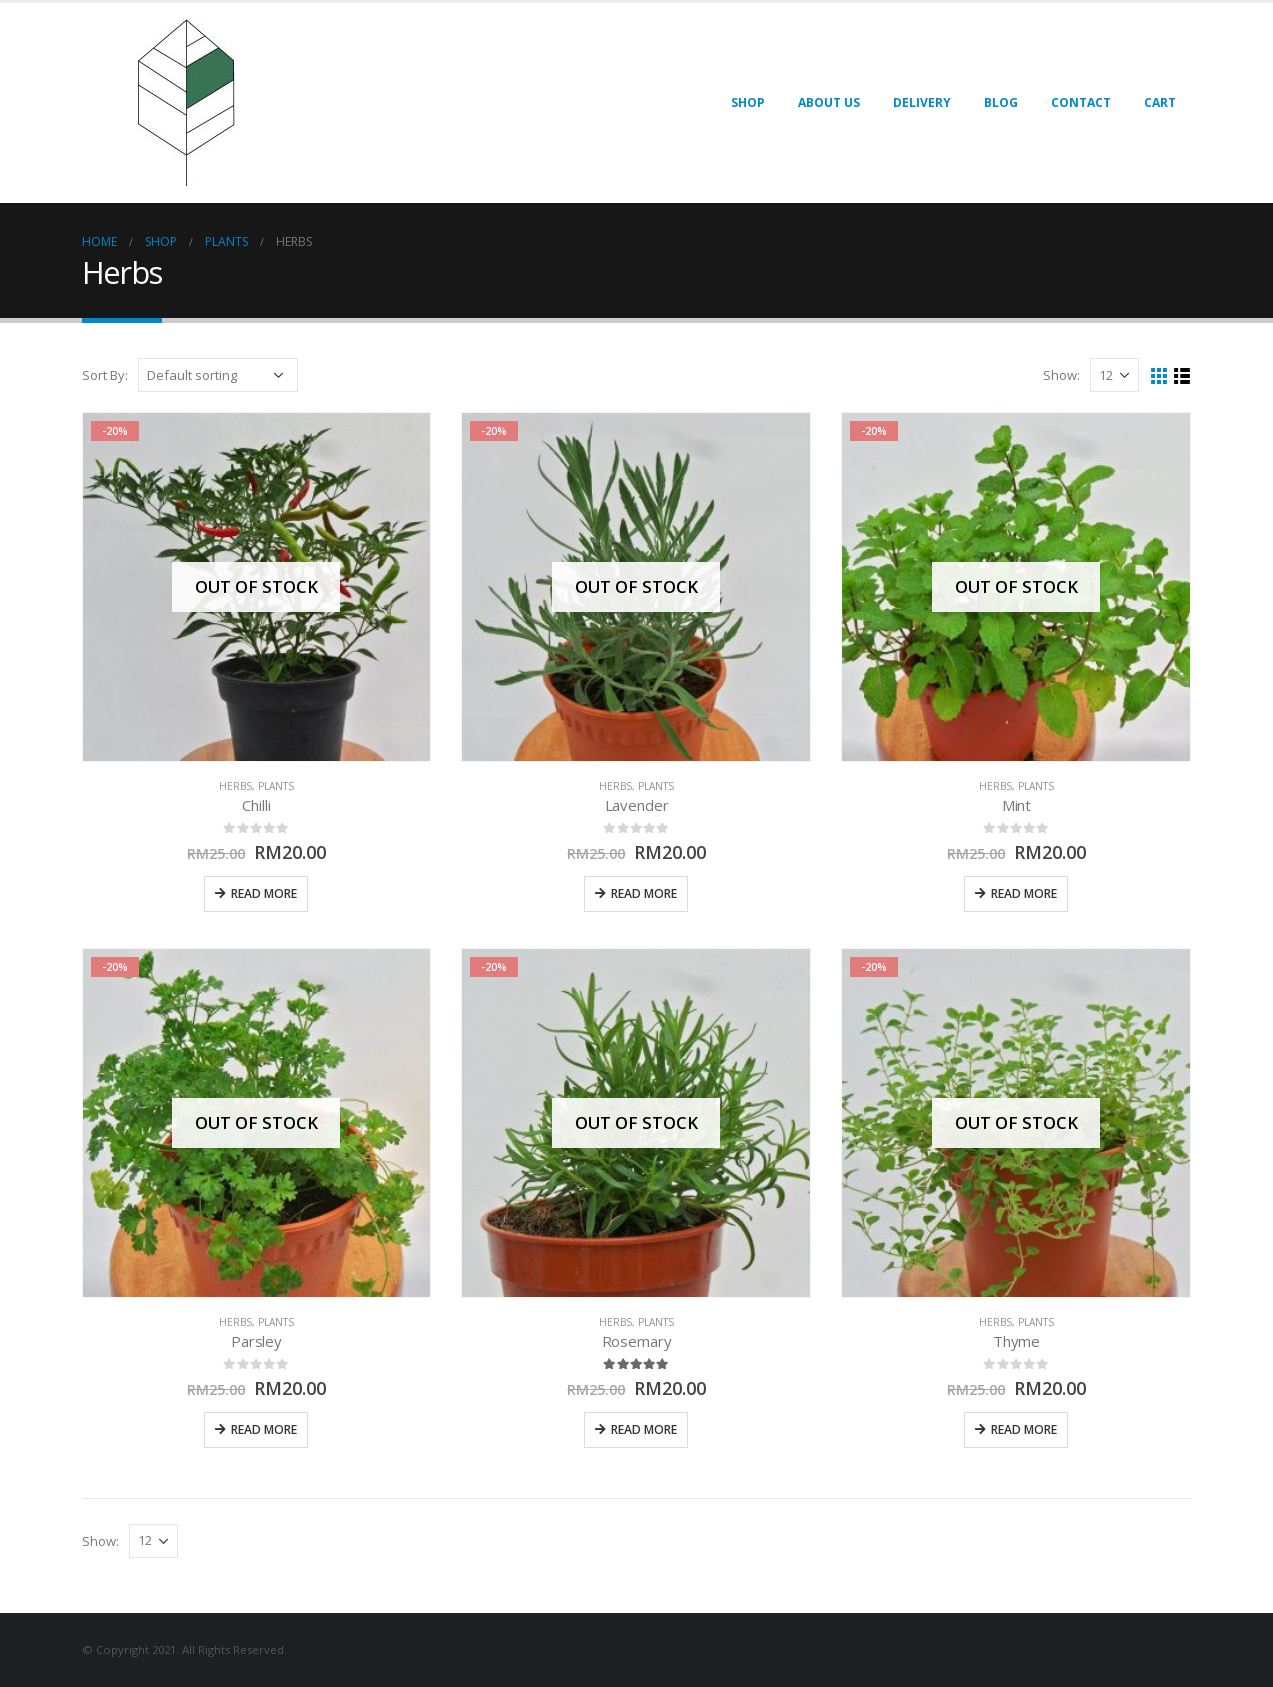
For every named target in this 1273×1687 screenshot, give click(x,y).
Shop (748, 102)
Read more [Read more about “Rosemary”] (644, 1429)
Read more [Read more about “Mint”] (1024, 893)
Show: (1061, 375)
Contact (1081, 102)
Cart (1160, 102)
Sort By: (105, 375)
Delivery (922, 102)
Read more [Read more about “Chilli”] (264, 893)
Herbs (235, 786)
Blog (1001, 102)
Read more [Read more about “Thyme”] (1024, 1429)
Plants (276, 786)
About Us (829, 102)
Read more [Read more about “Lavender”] (644, 893)
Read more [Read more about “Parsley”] (264, 1429)
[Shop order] (218, 375)
